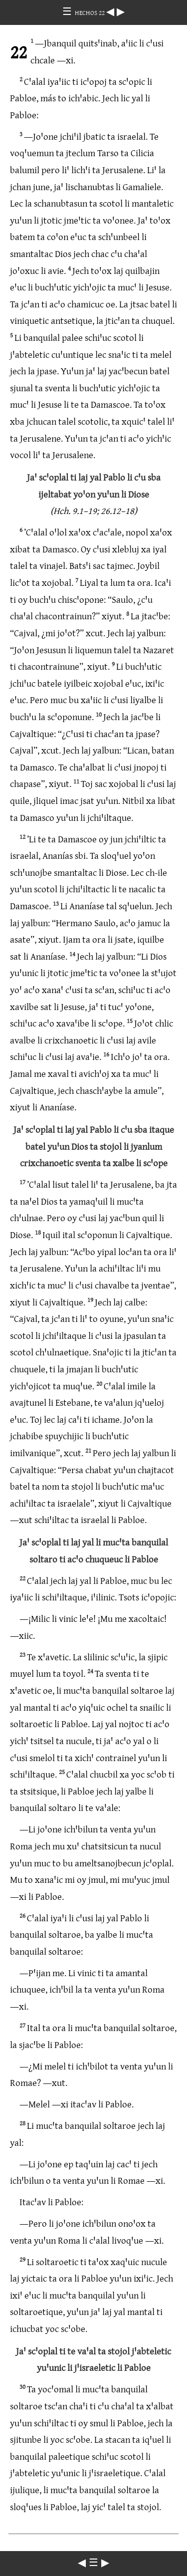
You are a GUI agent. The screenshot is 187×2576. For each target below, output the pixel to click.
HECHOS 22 (90, 12)
